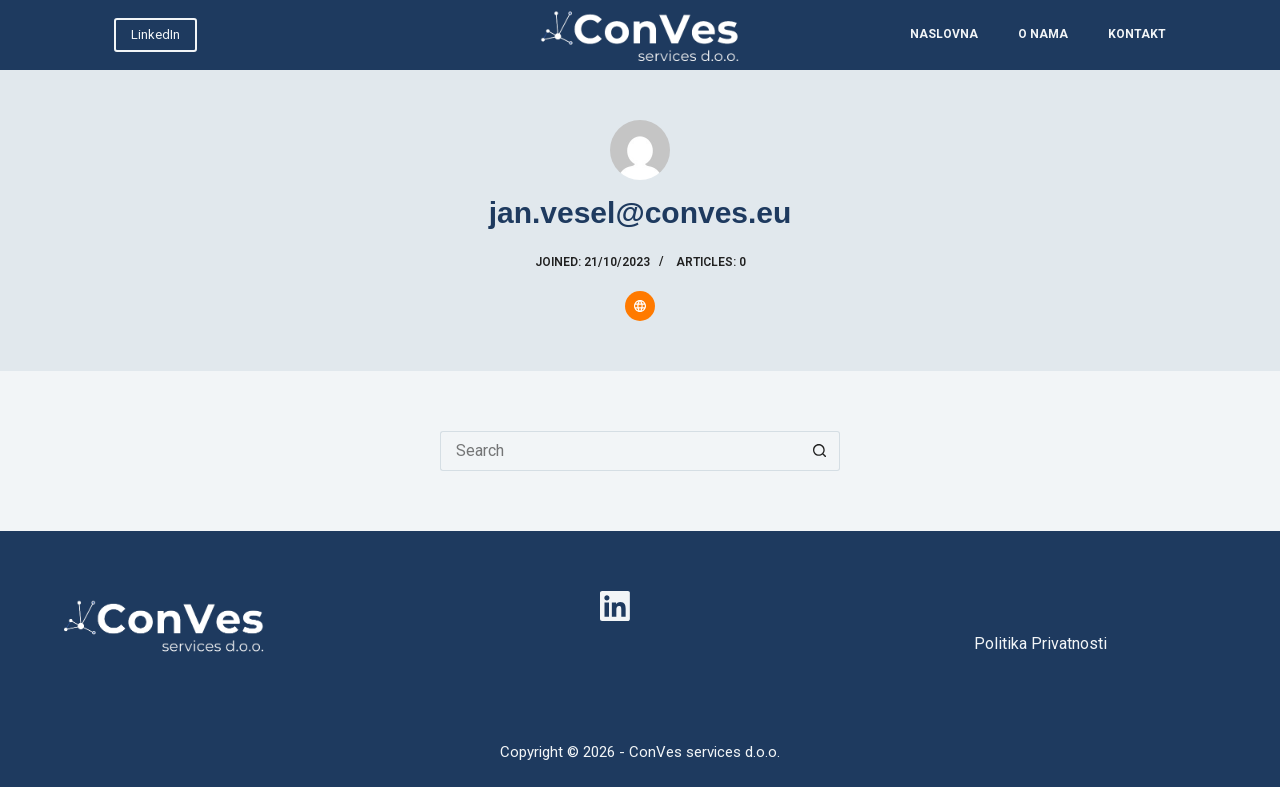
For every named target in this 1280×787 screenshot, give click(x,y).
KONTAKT (1137, 34)
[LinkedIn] (615, 606)
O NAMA (1043, 34)
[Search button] (820, 451)
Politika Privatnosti (1040, 643)
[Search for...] (620, 451)
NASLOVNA (944, 34)
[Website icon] (640, 306)
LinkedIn (155, 34)
